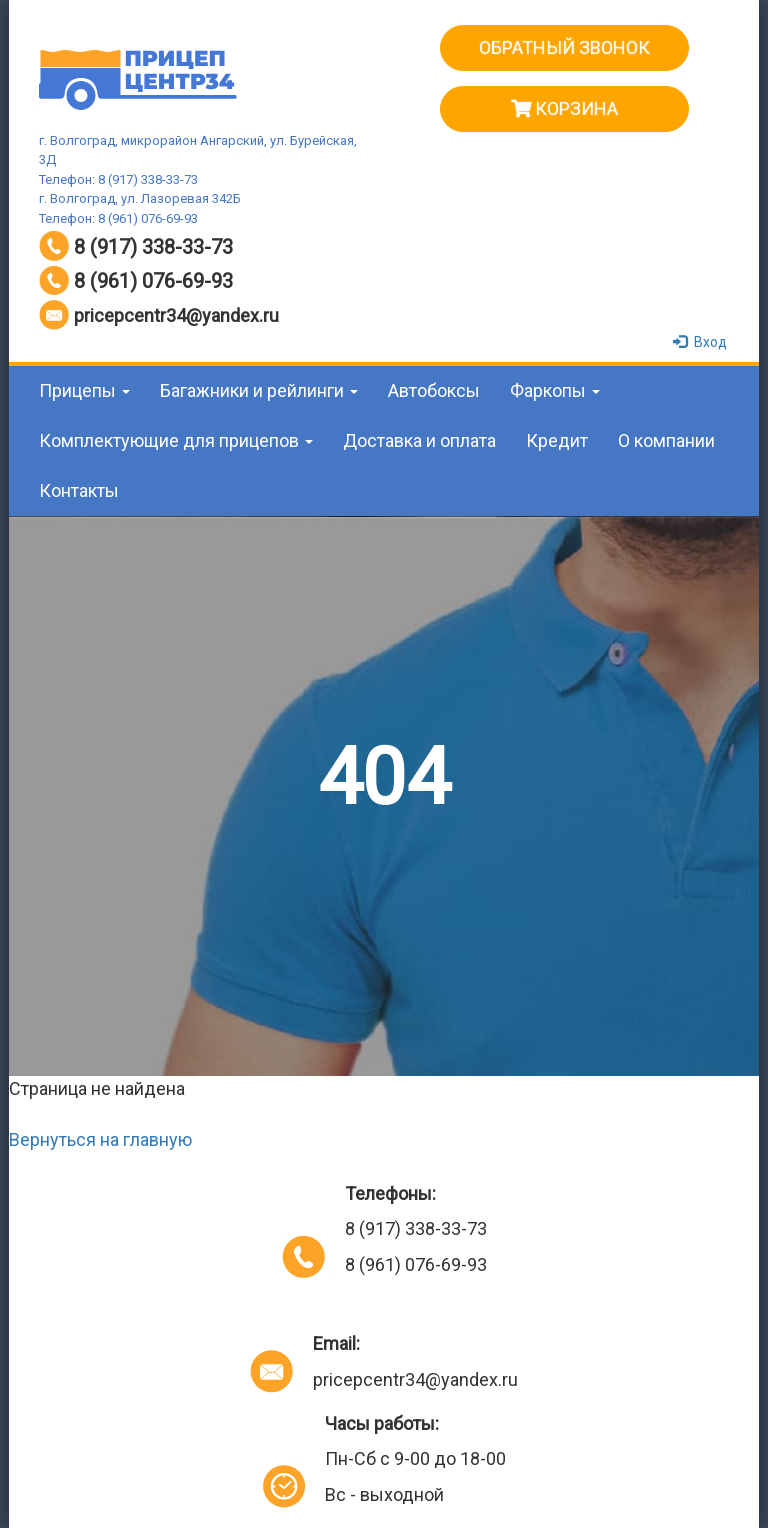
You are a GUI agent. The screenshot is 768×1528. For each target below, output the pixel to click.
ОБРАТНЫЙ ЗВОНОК (564, 47)
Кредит (557, 440)
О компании (666, 440)
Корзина (564, 108)
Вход (702, 342)
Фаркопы (555, 390)
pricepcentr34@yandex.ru (176, 315)
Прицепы (84, 390)
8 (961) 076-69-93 (153, 281)
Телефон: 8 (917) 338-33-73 (118, 179)
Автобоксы (434, 390)
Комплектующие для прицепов (176, 440)
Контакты (79, 490)
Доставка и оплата (419, 440)
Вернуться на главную (100, 1139)
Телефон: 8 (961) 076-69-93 (118, 218)
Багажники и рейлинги (259, 390)
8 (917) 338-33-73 (153, 247)
